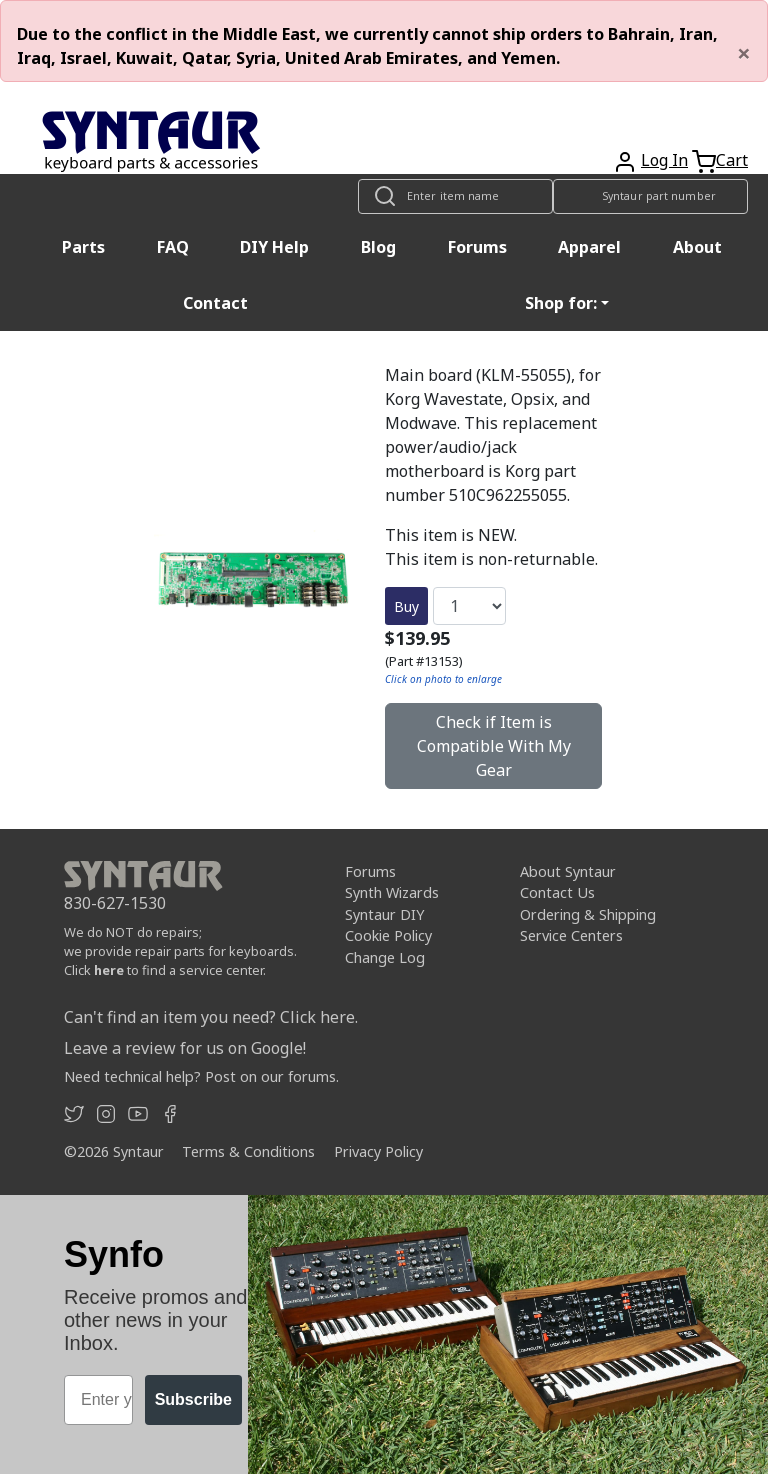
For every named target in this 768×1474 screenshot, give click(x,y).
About (697, 247)
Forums (477, 247)
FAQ (173, 247)
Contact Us (557, 892)
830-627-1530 (115, 903)
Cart (732, 160)
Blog (378, 247)
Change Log (385, 957)
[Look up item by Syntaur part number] (650, 196)
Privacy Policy (378, 1151)
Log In (664, 160)
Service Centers (571, 935)
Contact (215, 303)
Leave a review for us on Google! (185, 1048)
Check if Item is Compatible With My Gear (494, 746)
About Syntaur (568, 871)
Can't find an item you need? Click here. (211, 1017)
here (109, 970)
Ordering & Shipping (588, 914)
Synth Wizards (392, 892)
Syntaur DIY (384, 914)
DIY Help (274, 247)
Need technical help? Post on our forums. (201, 1076)
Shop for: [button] (561, 303)
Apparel (589, 247)
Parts (83, 247)
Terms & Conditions (248, 1151)
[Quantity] (469, 606)
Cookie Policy (388, 935)
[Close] (744, 53)
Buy (406, 606)
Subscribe (193, 1399)
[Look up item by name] (455, 196)
